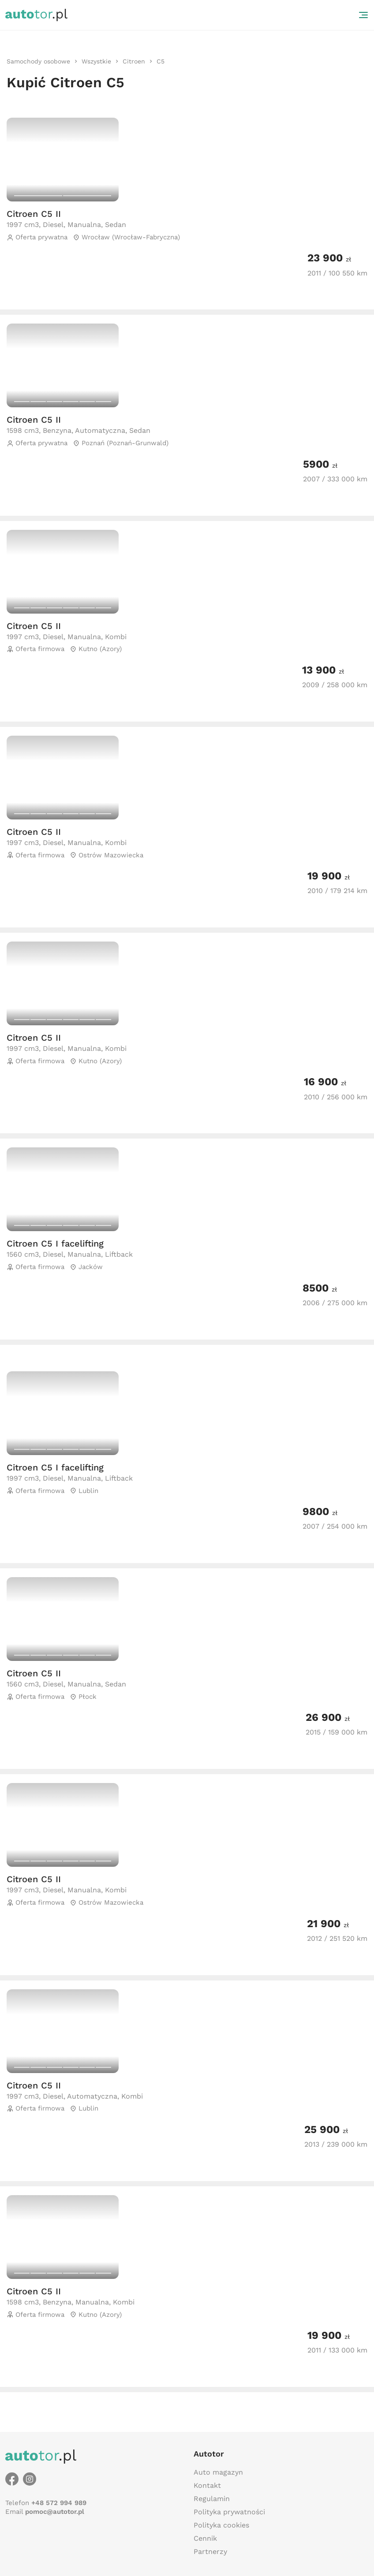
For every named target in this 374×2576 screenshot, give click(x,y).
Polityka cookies (221, 2525)
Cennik (205, 2538)
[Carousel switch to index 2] (87, 195)
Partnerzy (210, 2551)
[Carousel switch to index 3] (54, 401)
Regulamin (212, 2498)
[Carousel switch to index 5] (87, 401)
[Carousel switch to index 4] (71, 401)
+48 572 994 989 (58, 2503)
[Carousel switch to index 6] (103, 401)
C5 (161, 61)
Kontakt (207, 2485)
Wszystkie (96, 61)
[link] (38, 61)
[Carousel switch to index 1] (38, 195)
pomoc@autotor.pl (54, 2512)
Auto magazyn (218, 2472)
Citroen (134, 61)
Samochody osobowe (38, 61)
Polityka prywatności (229, 2512)
